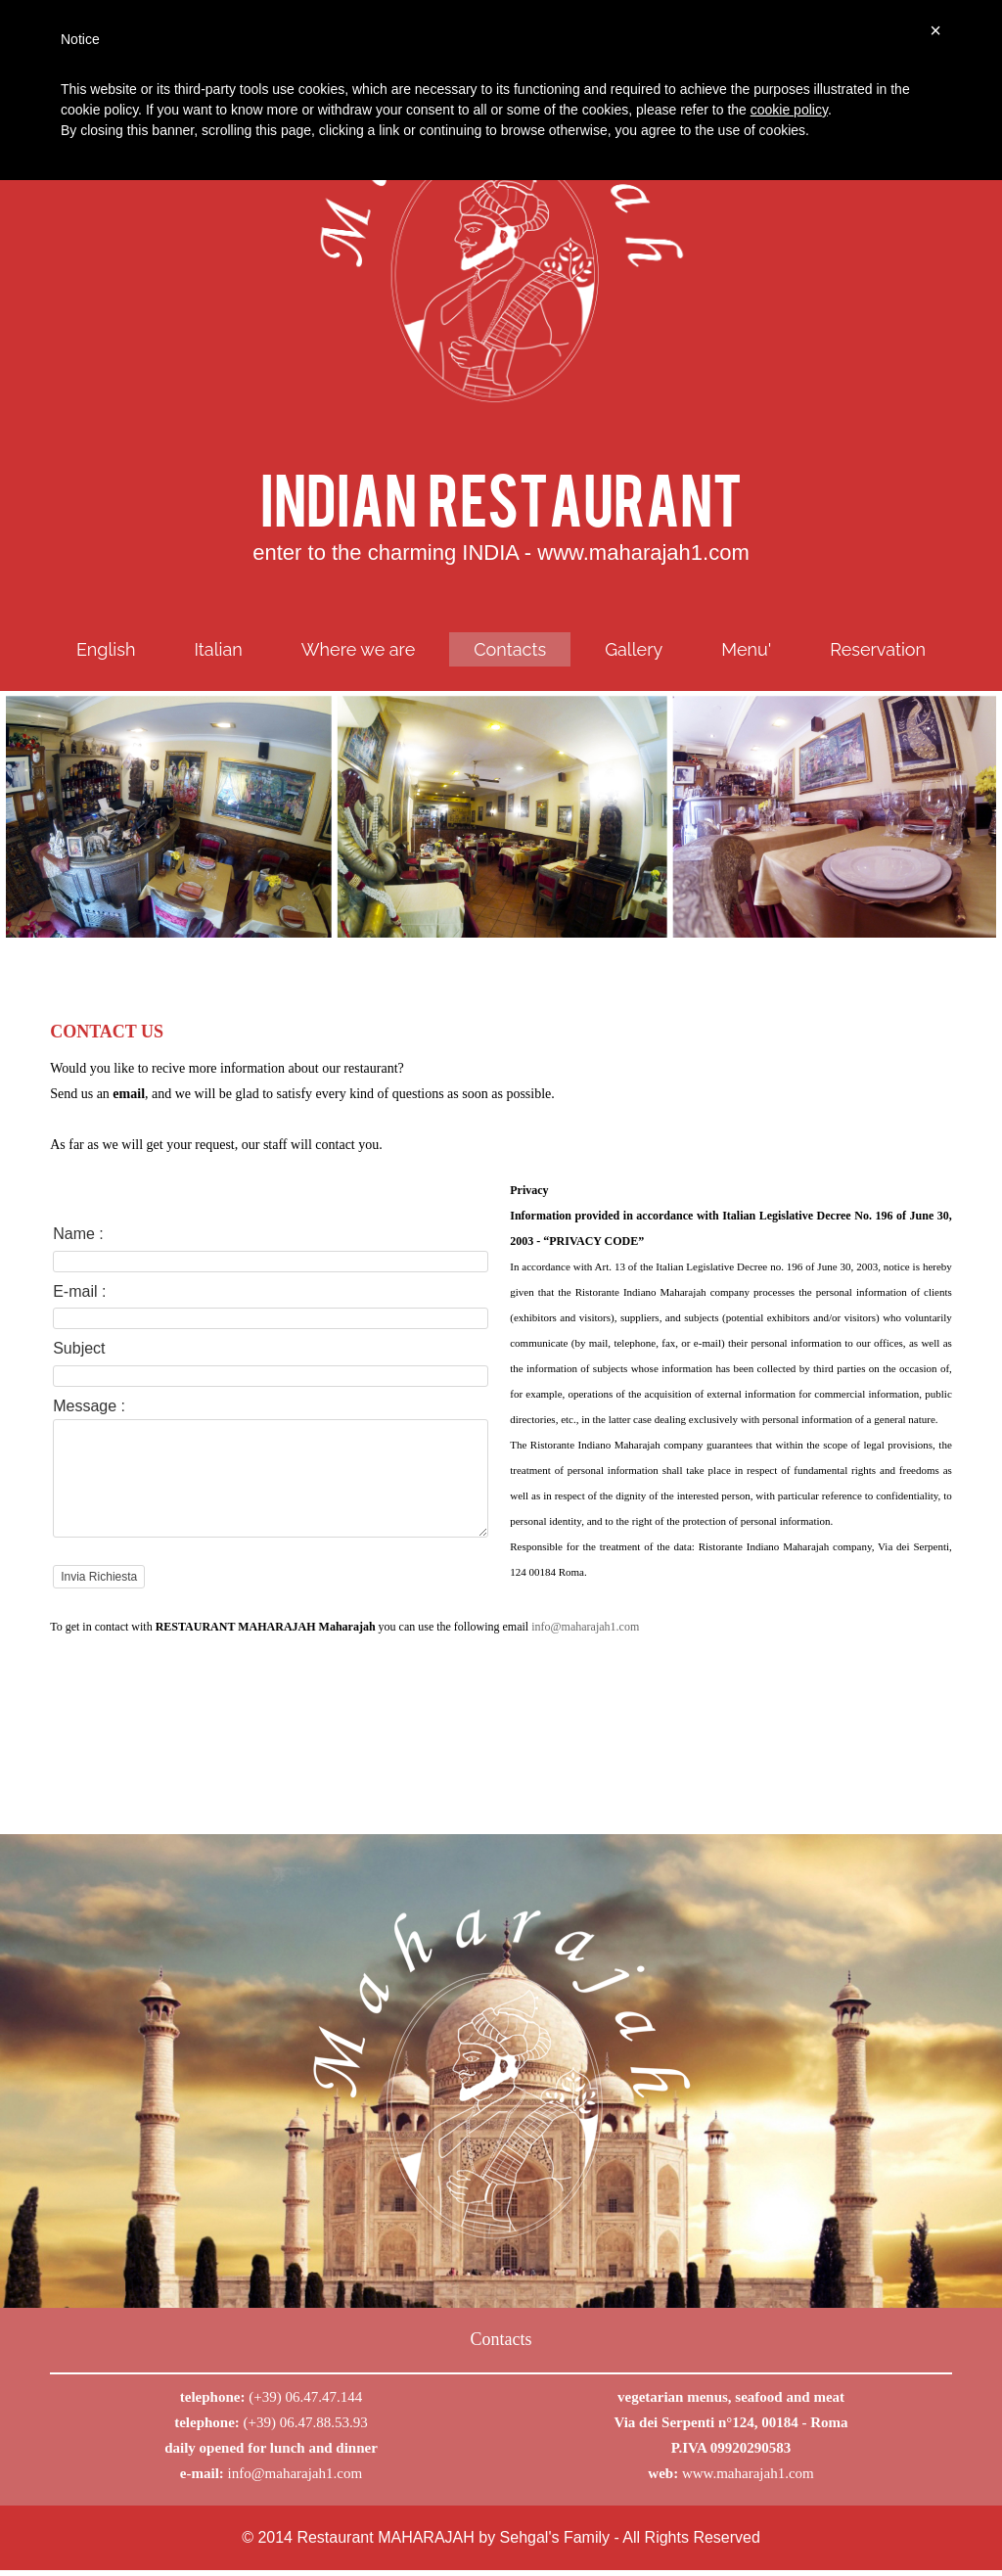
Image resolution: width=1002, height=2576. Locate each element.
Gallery (633, 649)
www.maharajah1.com (748, 2479)
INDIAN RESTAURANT (501, 496)
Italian (218, 649)
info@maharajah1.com (295, 2479)
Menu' (746, 649)
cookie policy (789, 109)
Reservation (878, 649)
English (106, 649)
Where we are (358, 649)
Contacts (510, 649)
